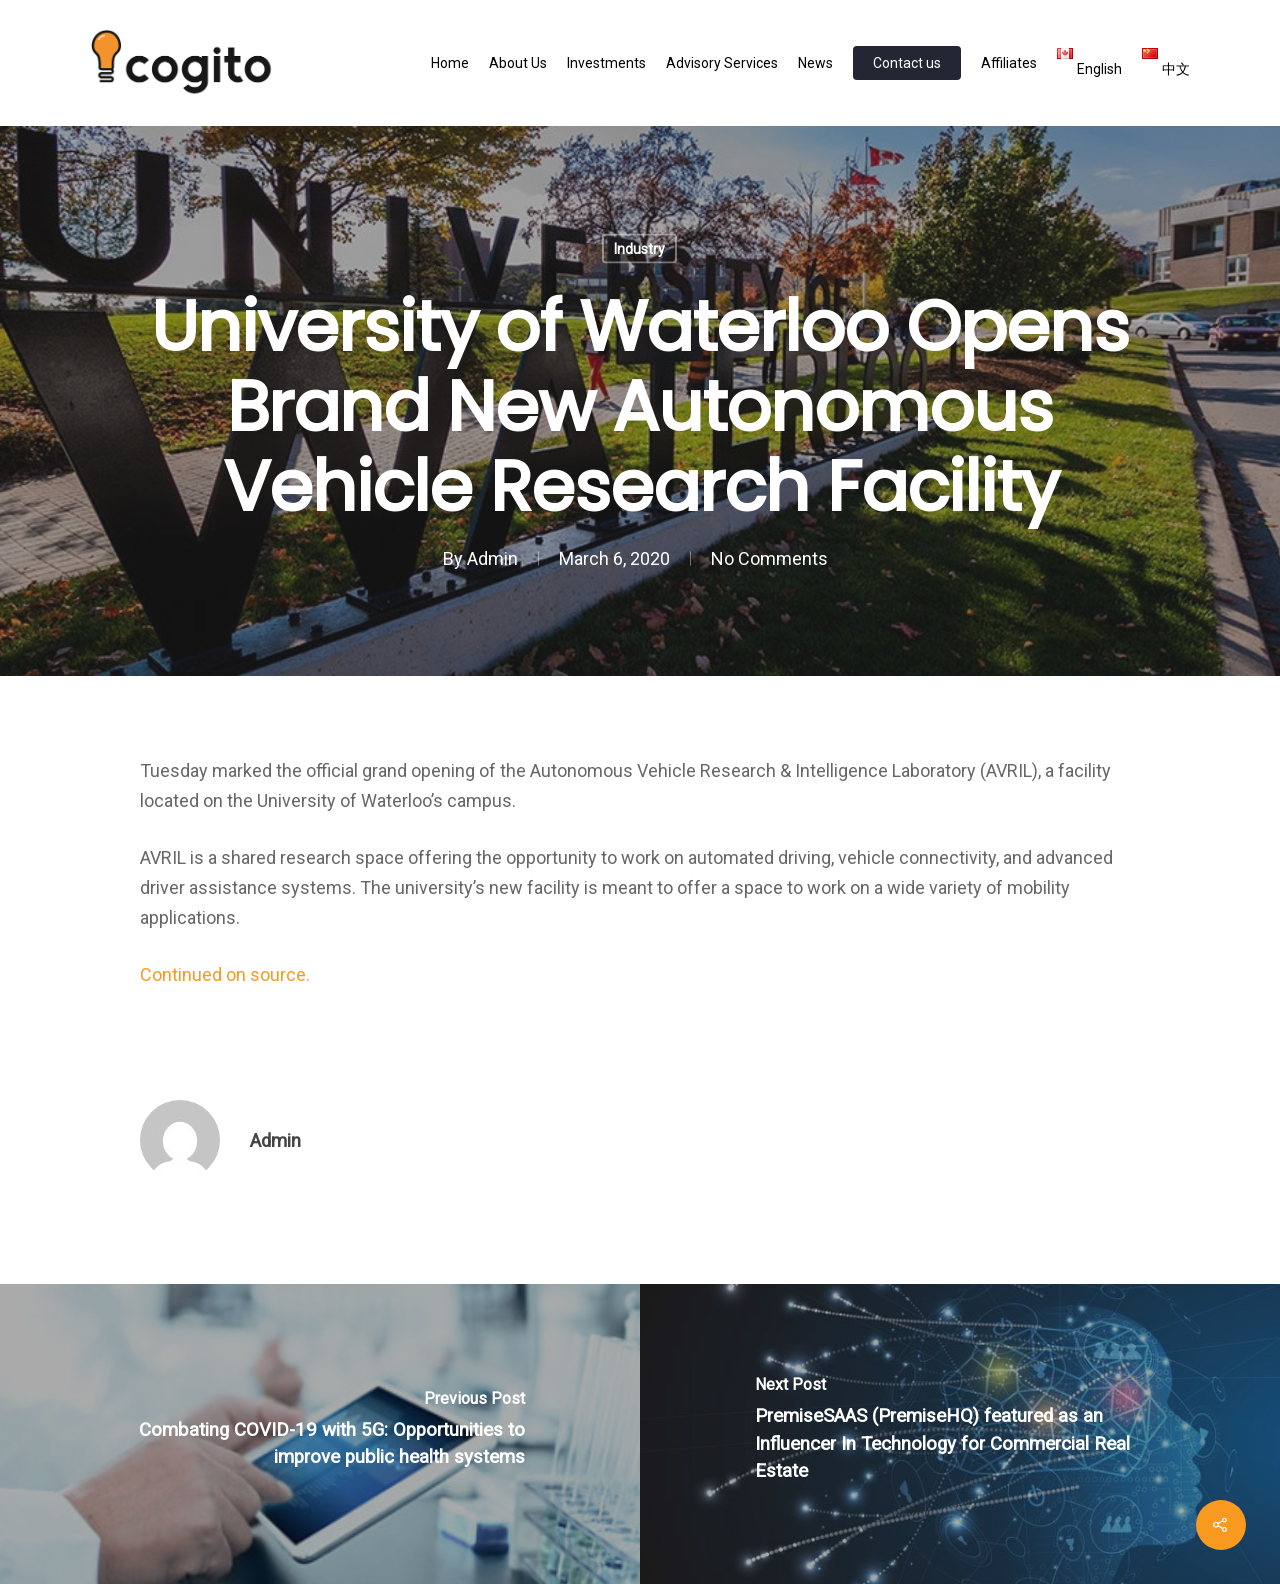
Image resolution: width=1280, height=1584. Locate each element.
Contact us (907, 63)
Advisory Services (722, 63)
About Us (518, 63)
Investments (606, 63)
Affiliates (1009, 63)
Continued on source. (225, 974)
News (815, 63)
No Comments (769, 558)
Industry (639, 249)
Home (450, 63)
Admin (492, 558)
